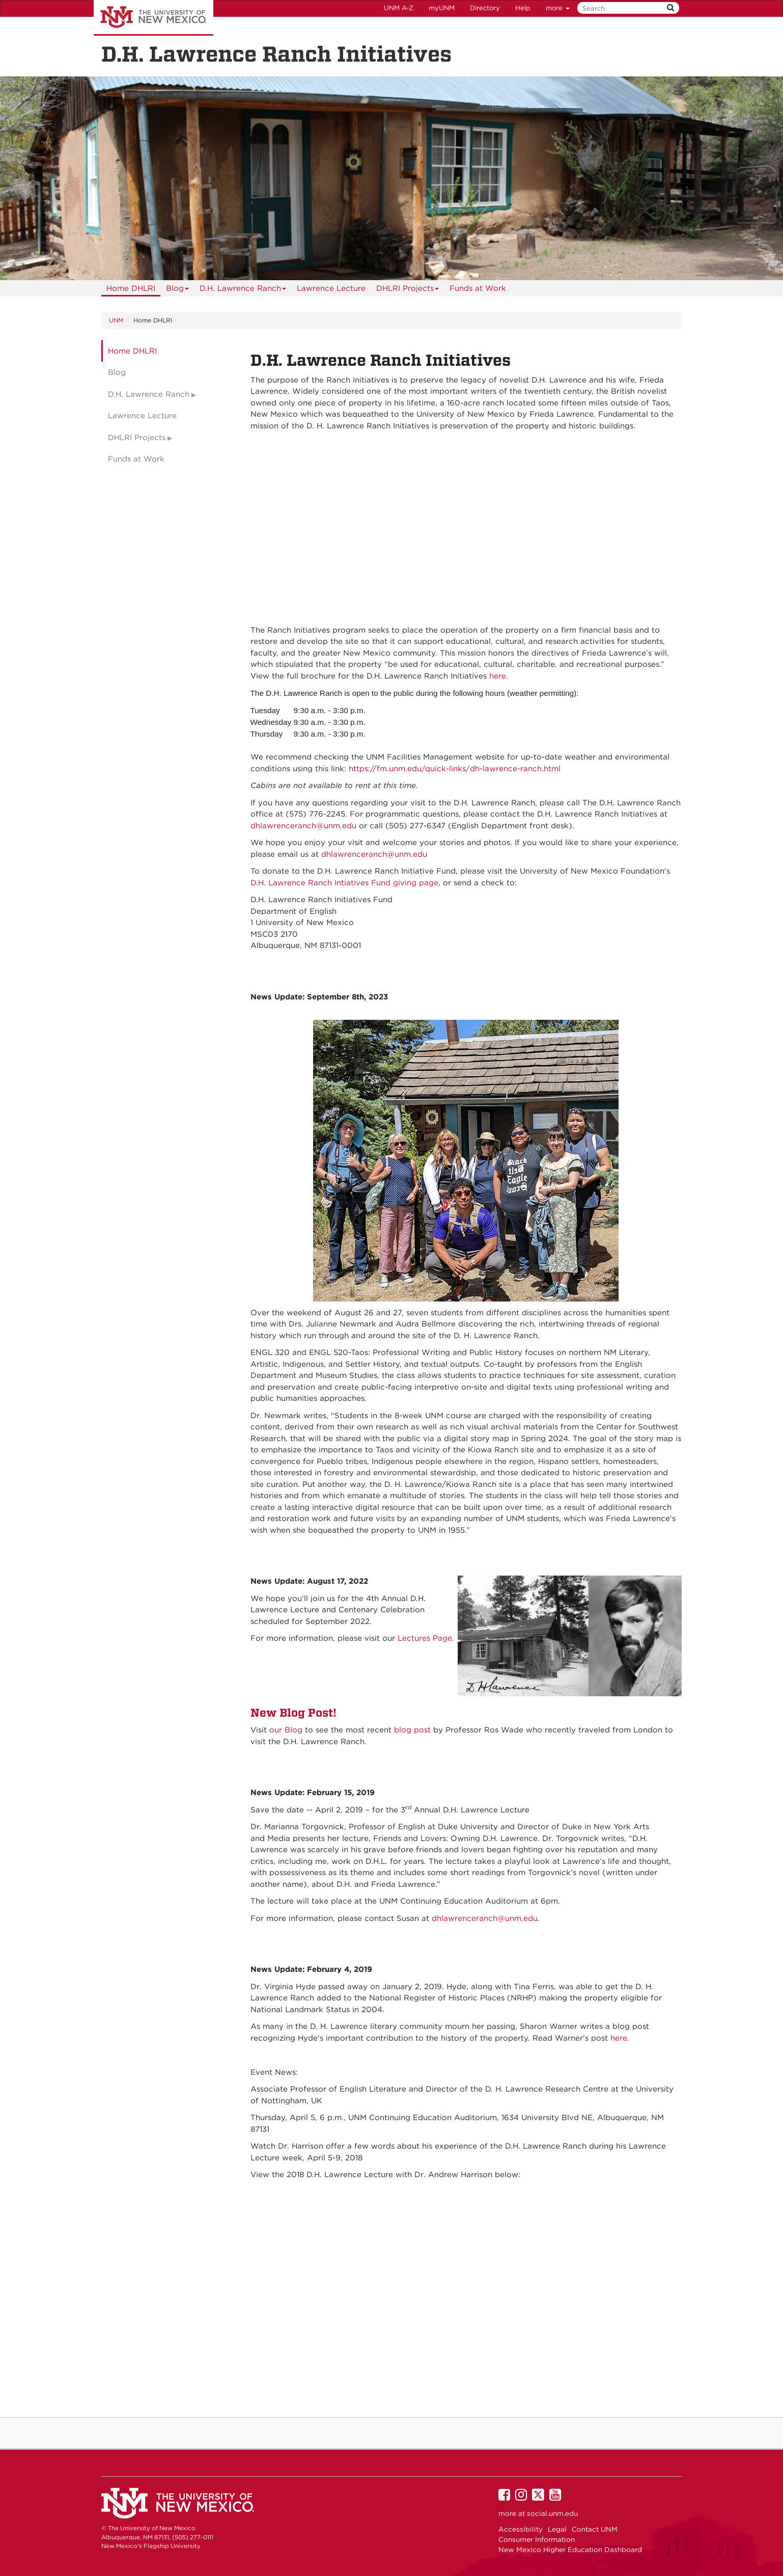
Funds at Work (478, 288)
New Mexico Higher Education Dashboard (570, 2549)
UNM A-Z (398, 8)
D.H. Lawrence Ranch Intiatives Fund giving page (344, 882)
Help (522, 8)
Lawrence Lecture (331, 288)
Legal (557, 2529)
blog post (412, 1729)
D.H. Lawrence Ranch (243, 290)
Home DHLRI (130, 288)
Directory (485, 8)
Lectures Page (425, 1638)
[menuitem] (130, 288)
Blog (177, 290)
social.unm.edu (552, 2513)
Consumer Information (536, 2539)
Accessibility (520, 2529)
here (497, 676)
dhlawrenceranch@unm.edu (303, 825)
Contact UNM (595, 2529)
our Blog (285, 1729)
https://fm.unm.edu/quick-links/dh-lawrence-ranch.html (455, 768)
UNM (116, 320)
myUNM (442, 8)
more (558, 8)
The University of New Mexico (153, 18)
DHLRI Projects (407, 290)
